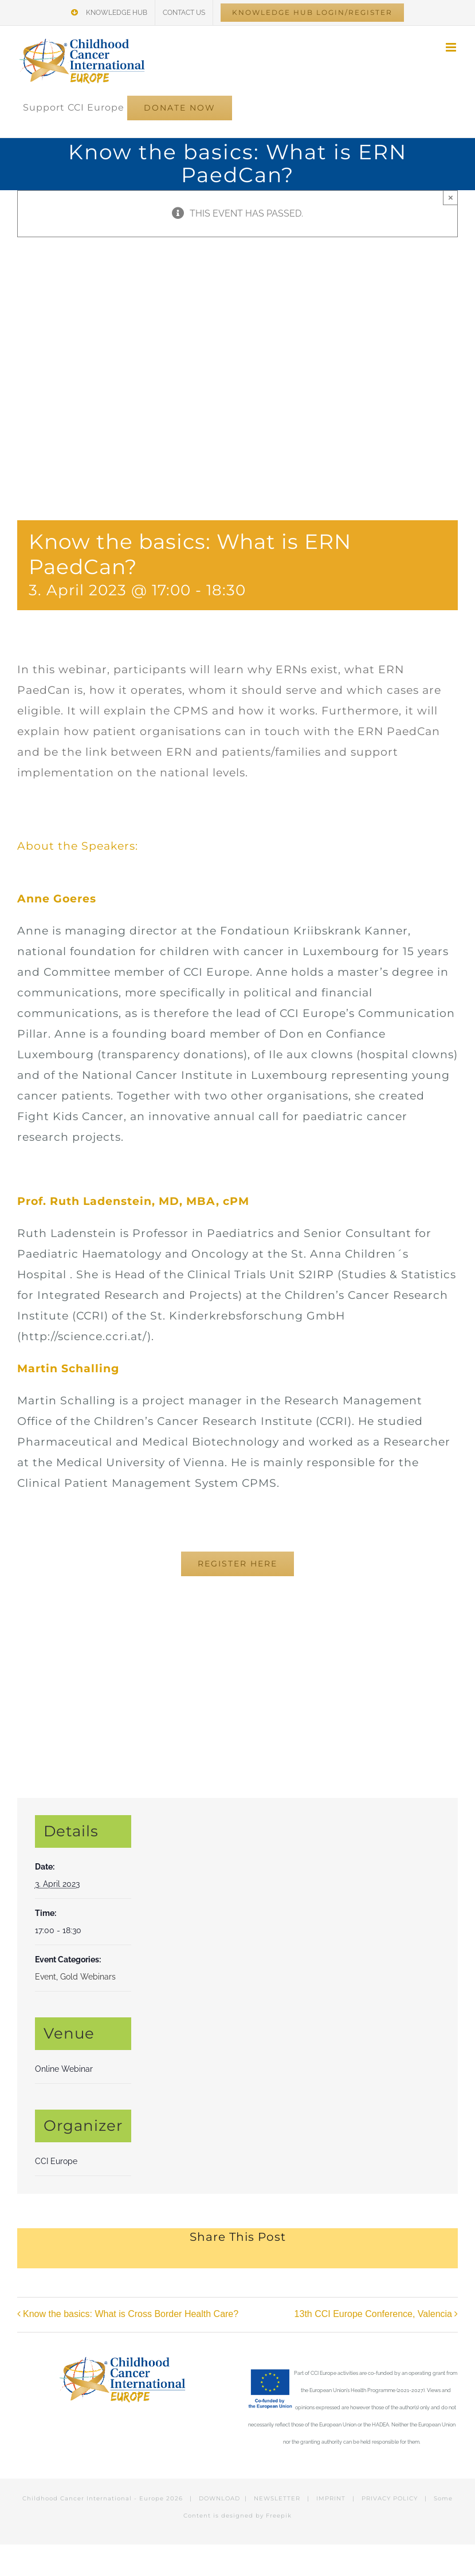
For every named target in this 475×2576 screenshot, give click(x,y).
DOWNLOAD (219, 2498)
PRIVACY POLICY (390, 2498)
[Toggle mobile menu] (452, 47)
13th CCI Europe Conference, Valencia (373, 2314)
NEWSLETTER (277, 2498)
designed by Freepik (256, 2515)
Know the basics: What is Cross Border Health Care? (130, 2314)
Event (45, 1976)
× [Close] (450, 197)
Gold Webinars (88, 1976)
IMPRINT (331, 2498)
